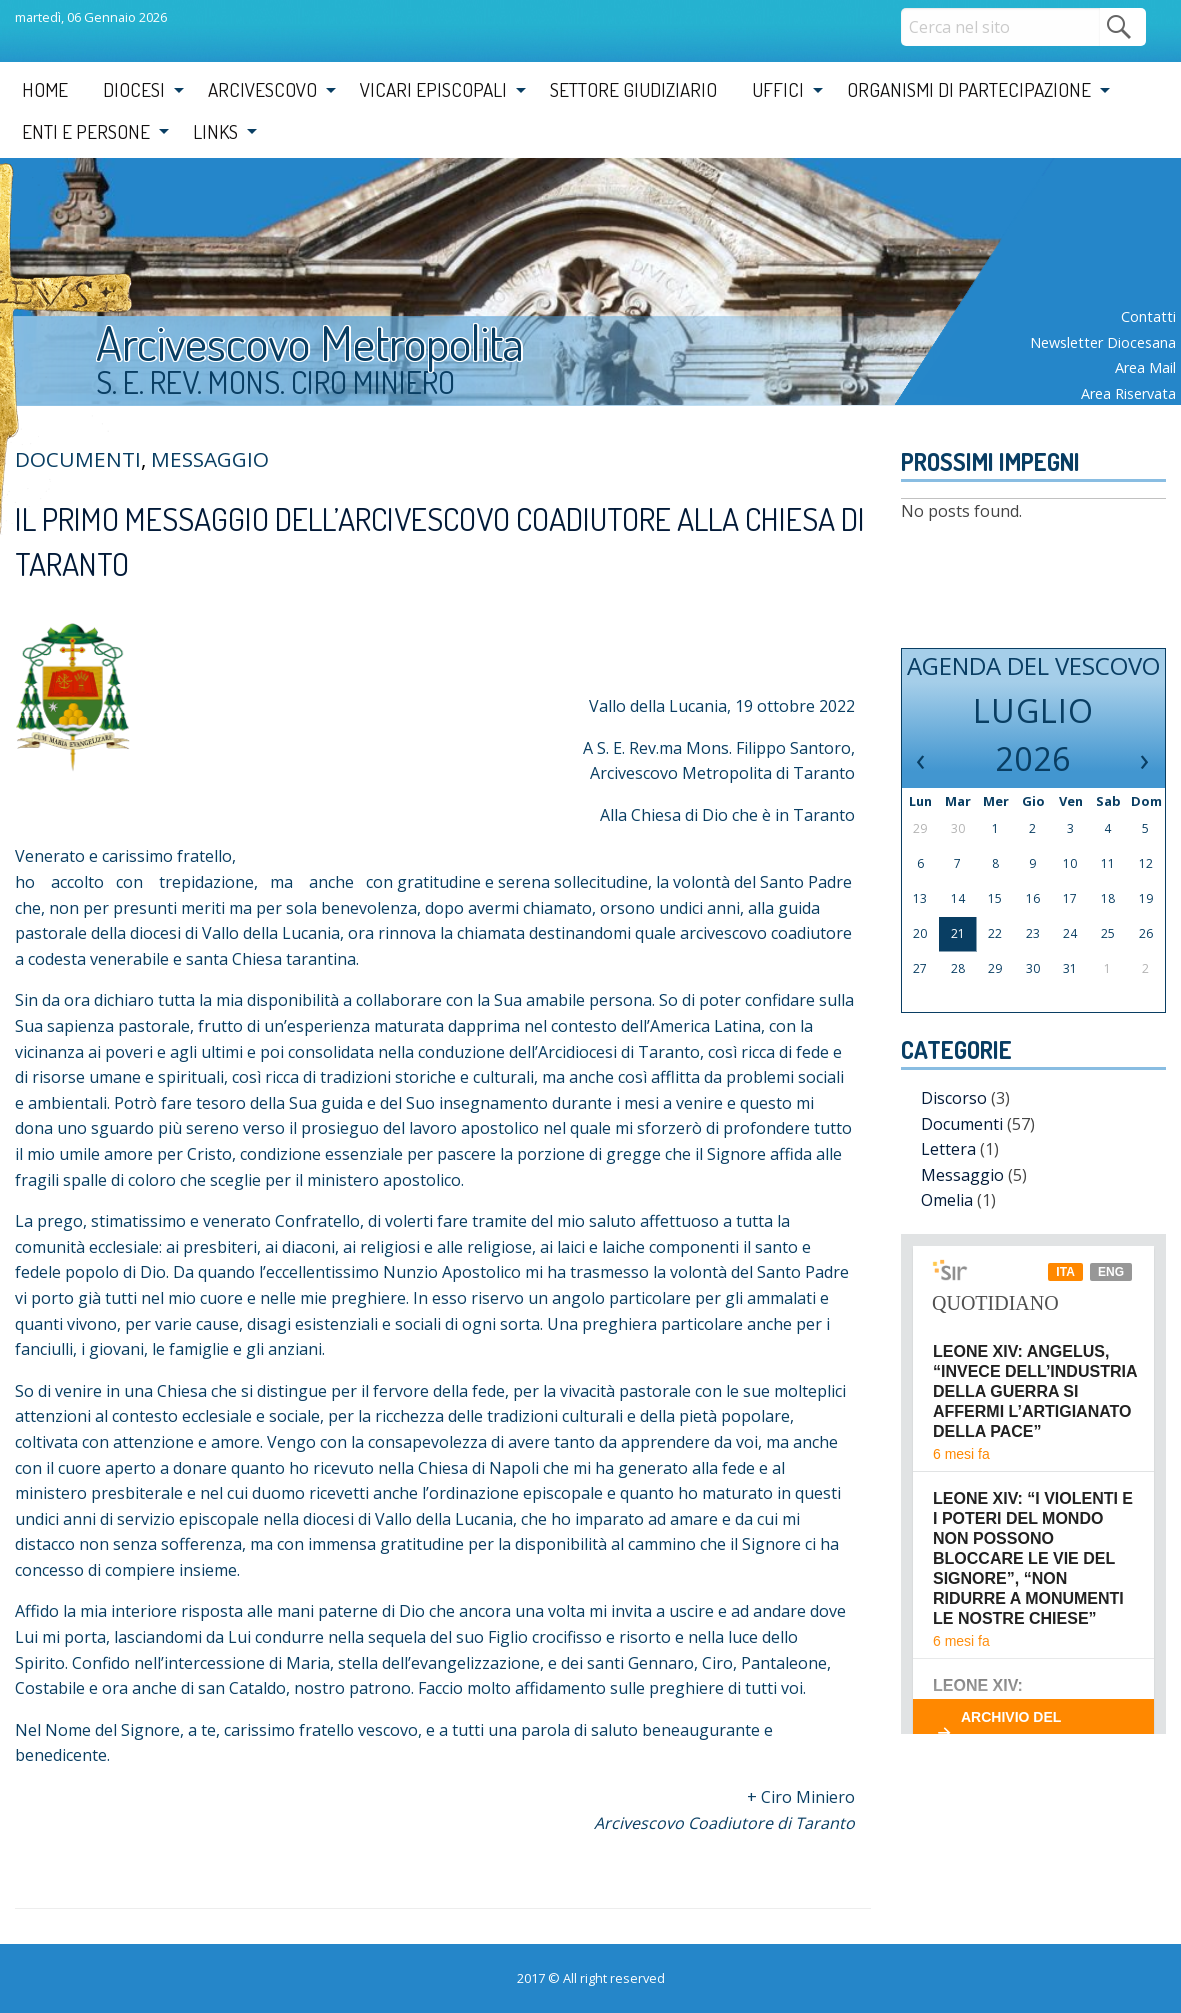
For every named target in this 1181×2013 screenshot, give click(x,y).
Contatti (1148, 316)
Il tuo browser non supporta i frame (1033, 1484)
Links (215, 131)
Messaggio (210, 459)
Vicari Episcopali (433, 89)
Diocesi (134, 89)
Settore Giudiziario (633, 89)
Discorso (954, 1098)
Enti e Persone (86, 131)
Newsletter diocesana (1103, 342)
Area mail (1145, 367)
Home (45, 89)
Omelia (947, 1200)
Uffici (778, 89)
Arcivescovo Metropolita (310, 342)
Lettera (948, 1149)
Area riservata (1128, 393)
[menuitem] (45, 90)
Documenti (962, 1124)
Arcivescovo (262, 89)
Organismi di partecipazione (969, 89)
